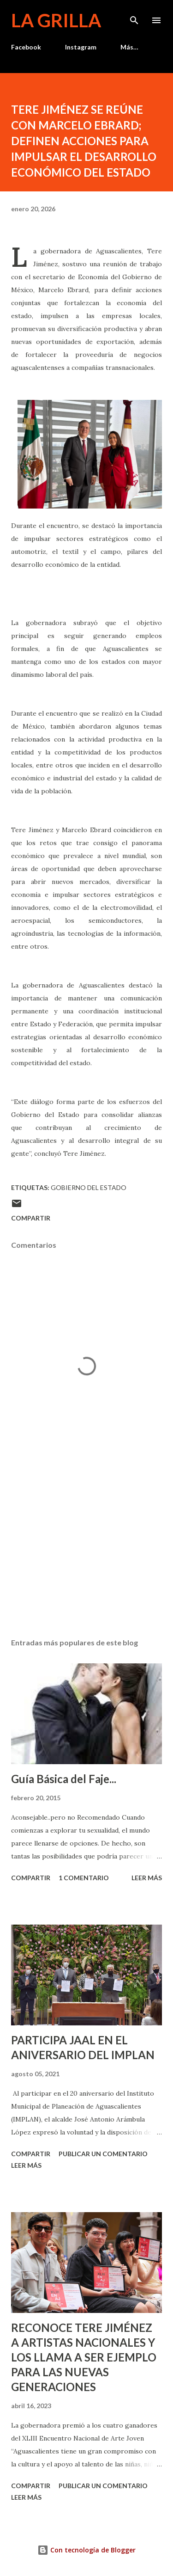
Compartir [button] (30, 1218)
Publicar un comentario (103, 2154)
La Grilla (56, 20)
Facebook (26, 47)
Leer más (146, 1878)
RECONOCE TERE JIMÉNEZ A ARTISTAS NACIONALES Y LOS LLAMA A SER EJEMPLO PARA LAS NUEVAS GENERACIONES (83, 2357)
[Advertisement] (86, 1550)
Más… (129, 47)
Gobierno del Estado (88, 1187)
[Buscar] (134, 16)
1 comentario (84, 1878)
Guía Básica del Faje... (63, 1778)
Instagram (80, 47)
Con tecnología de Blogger (86, 2549)
